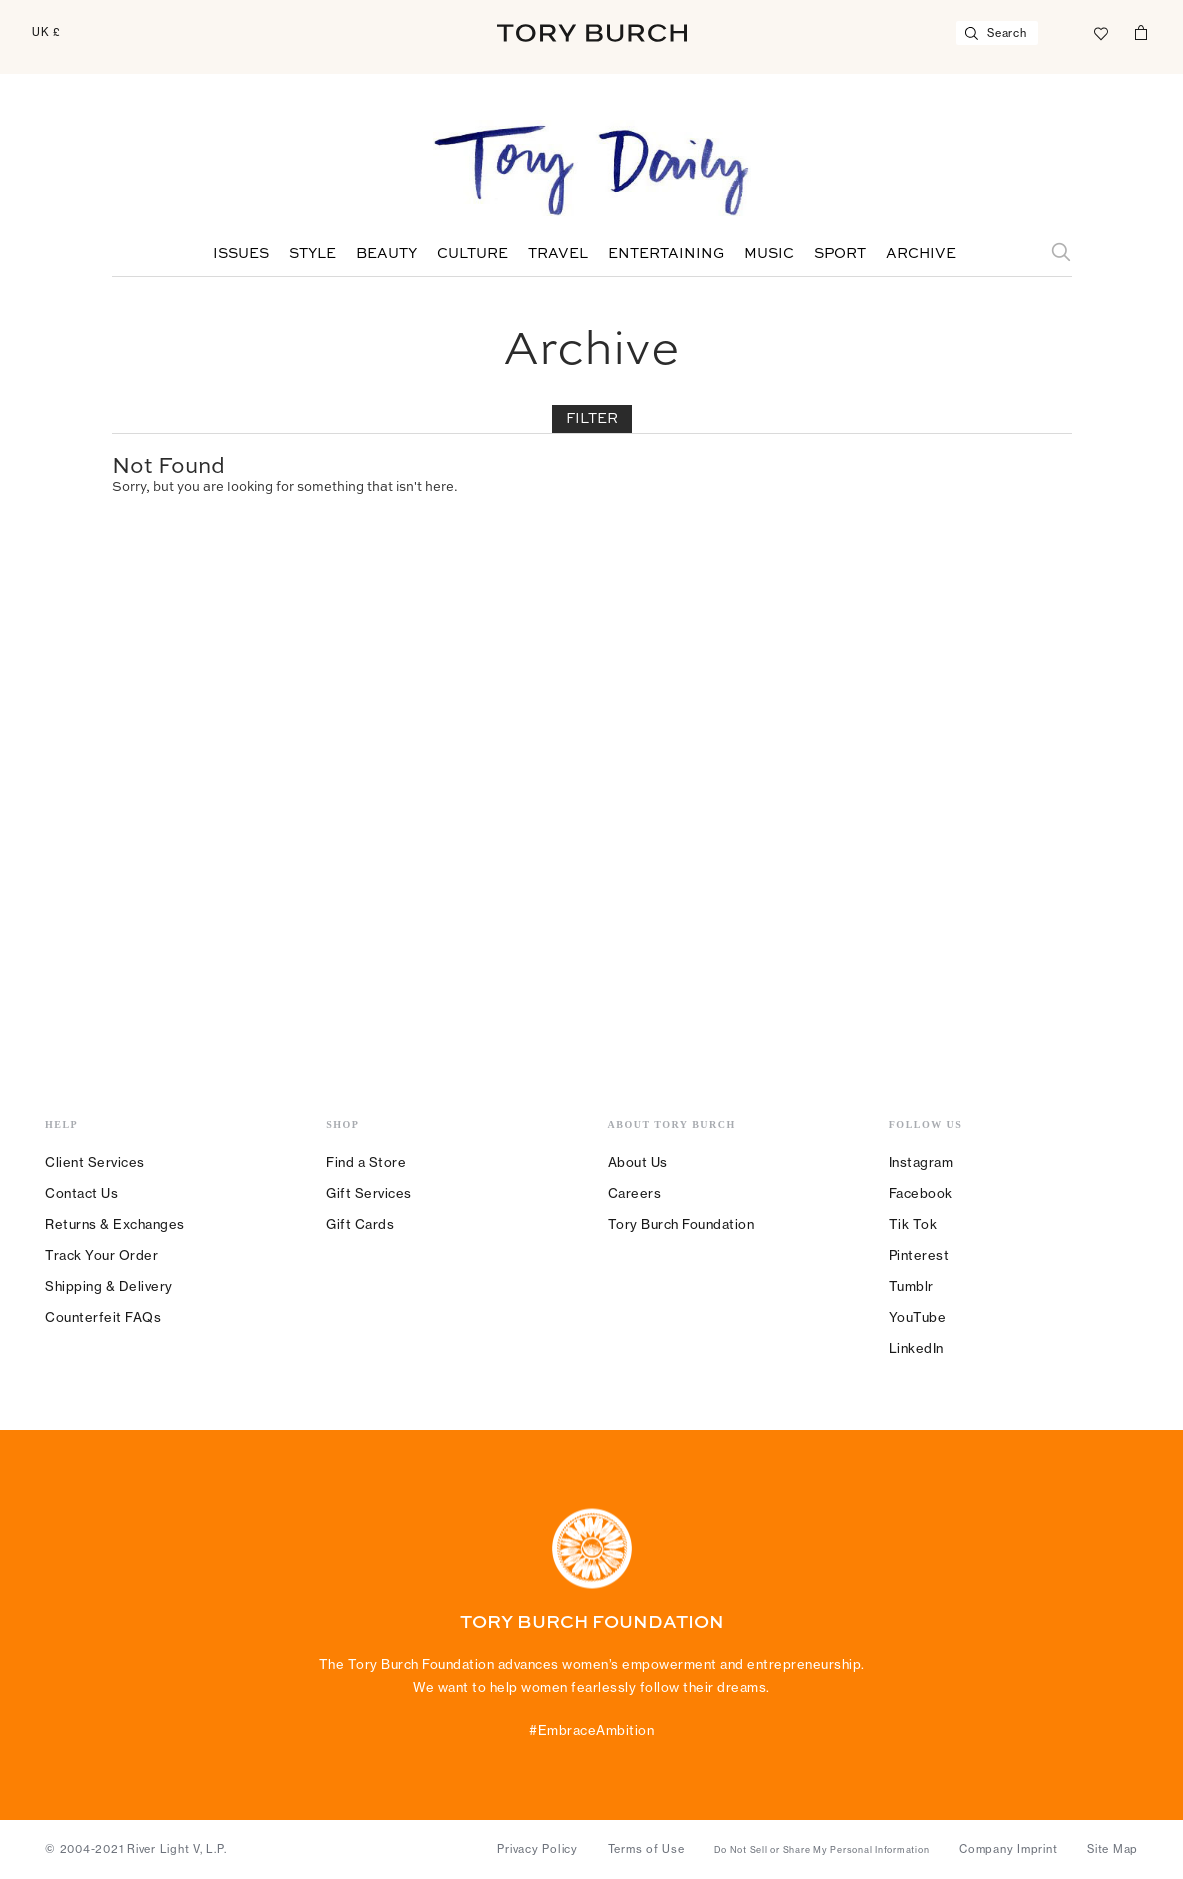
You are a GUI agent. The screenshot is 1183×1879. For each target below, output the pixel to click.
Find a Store (366, 1162)
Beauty (386, 254)
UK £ (46, 32)
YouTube (918, 1317)
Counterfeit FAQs (103, 1317)
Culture (472, 254)
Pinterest (919, 1255)
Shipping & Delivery (109, 1286)
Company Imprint (1008, 1849)
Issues (241, 254)
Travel (558, 254)
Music (769, 254)
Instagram (921, 1162)
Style (312, 254)
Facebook (921, 1193)
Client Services (95, 1162)
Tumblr (911, 1286)
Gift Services (369, 1193)
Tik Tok (913, 1224)
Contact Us (81, 1193)
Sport (840, 254)
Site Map (1112, 1849)
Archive (921, 254)
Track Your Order (101, 1255)
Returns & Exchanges (115, 1224)
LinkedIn (916, 1348)
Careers (635, 1193)
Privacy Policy (537, 1849)
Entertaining (666, 254)
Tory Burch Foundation (681, 1224)
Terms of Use (646, 1849)
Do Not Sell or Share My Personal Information (821, 1850)
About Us (638, 1162)
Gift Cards (360, 1224)
